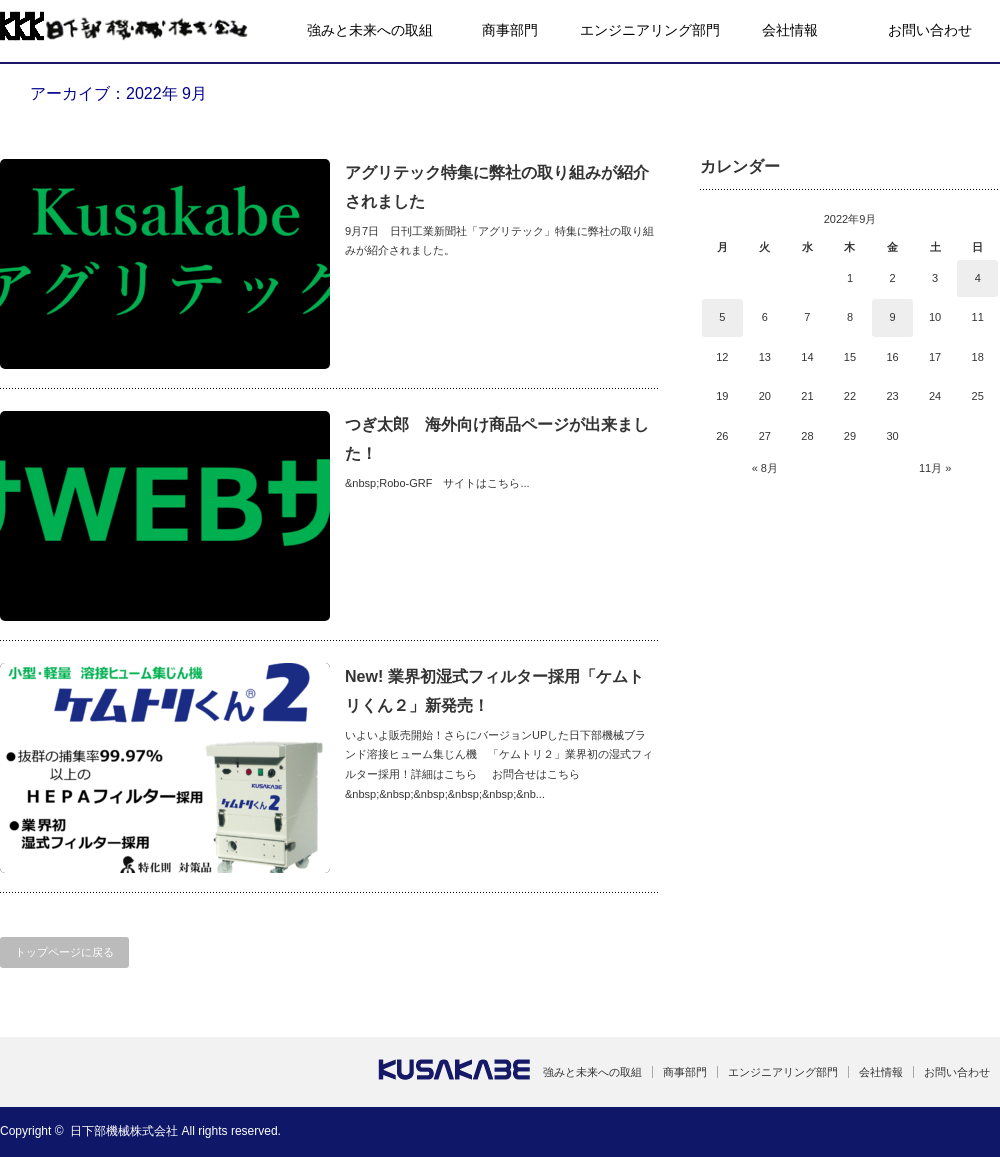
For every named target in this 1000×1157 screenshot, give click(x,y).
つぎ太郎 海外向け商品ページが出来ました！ (497, 439)
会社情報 (790, 30)
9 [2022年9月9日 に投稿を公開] (892, 317)
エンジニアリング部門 (650, 30)
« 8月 (765, 468)
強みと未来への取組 (370, 30)
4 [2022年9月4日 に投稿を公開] (978, 278)
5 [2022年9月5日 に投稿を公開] (722, 317)
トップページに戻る (64, 952)
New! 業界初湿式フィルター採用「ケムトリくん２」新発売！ (494, 691)
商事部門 (510, 30)
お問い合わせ (930, 30)
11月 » (935, 468)
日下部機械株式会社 (124, 1131)
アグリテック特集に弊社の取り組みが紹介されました (497, 187)
